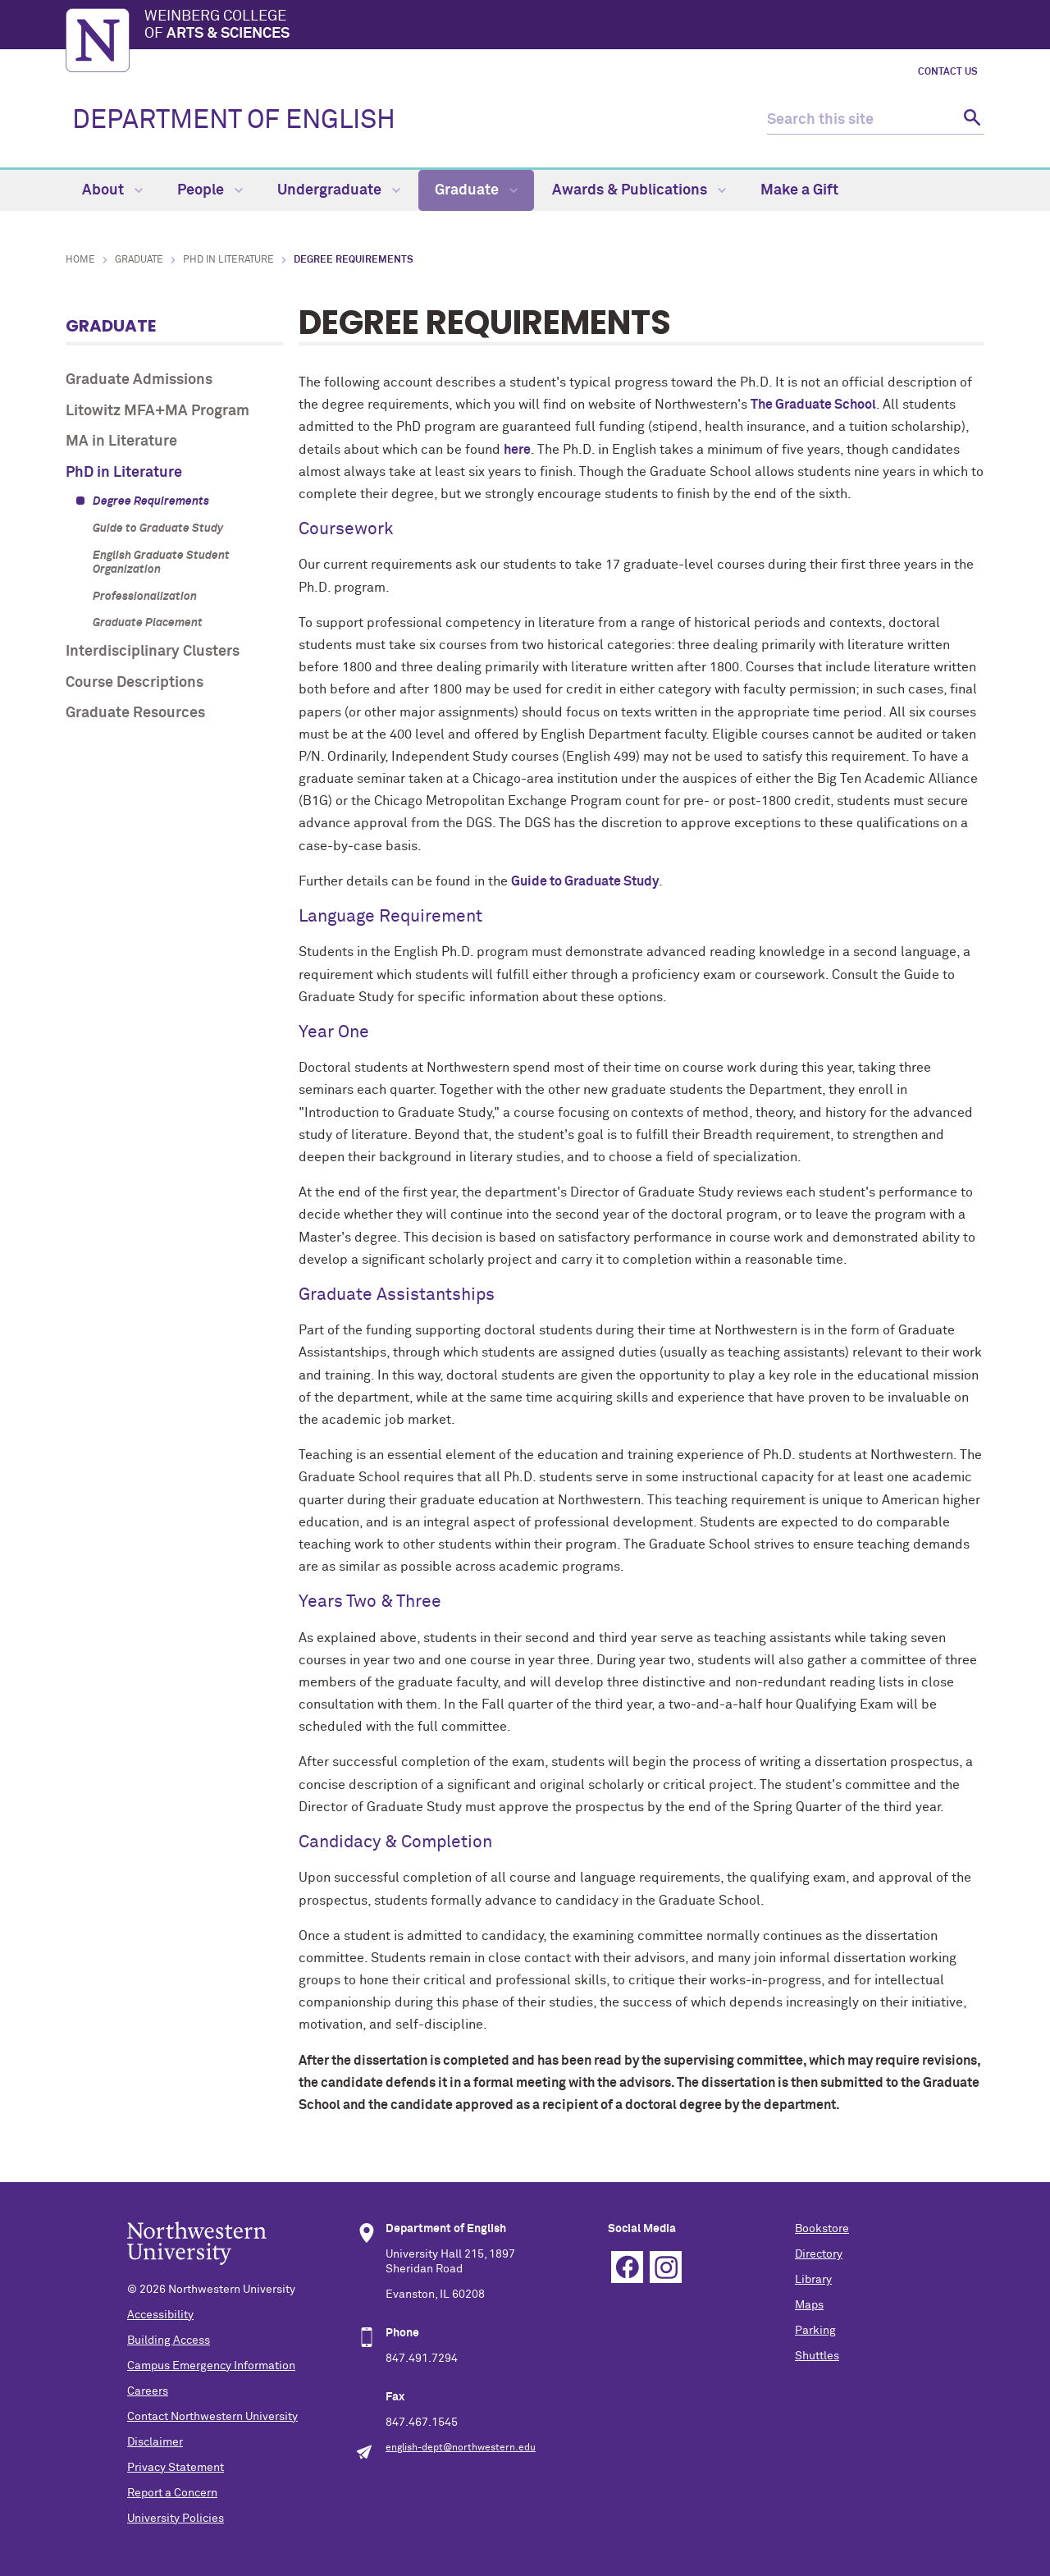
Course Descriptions (134, 682)
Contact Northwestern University (212, 2417)
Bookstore (822, 2229)
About (112, 190)
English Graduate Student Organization (161, 562)
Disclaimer (155, 2442)
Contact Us (948, 72)
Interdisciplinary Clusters (153, 651)
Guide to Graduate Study (158, 528)
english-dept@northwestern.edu (461, 2448)
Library (813, 2279)
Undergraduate (338, 190)
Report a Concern (172, 2493)
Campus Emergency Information (211, 2366)
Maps (809, 2305)
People (210, 190)
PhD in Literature (228, 260)
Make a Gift (799, 190)
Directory (818, 2254)
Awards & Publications (639, 190)
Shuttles (817, 2356)
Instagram (666, 2267)
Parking (815, 2330)
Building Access (168, 2340)
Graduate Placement (148, 623)
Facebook (627, 2267)
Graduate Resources (135, 713)
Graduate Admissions (139, 380)
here (517, 449)
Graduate (476, 190)
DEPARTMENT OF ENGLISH (233, 121)
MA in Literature (121, 441)
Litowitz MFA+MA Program (157, 411)
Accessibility (160, 2315)
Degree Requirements (151, 501)
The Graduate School (813, 404)
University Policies (175, 2518)
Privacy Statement (175, 2467)
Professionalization (145, 596)
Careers (147, 2391)
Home (80, 260)
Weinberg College (564, 26)
